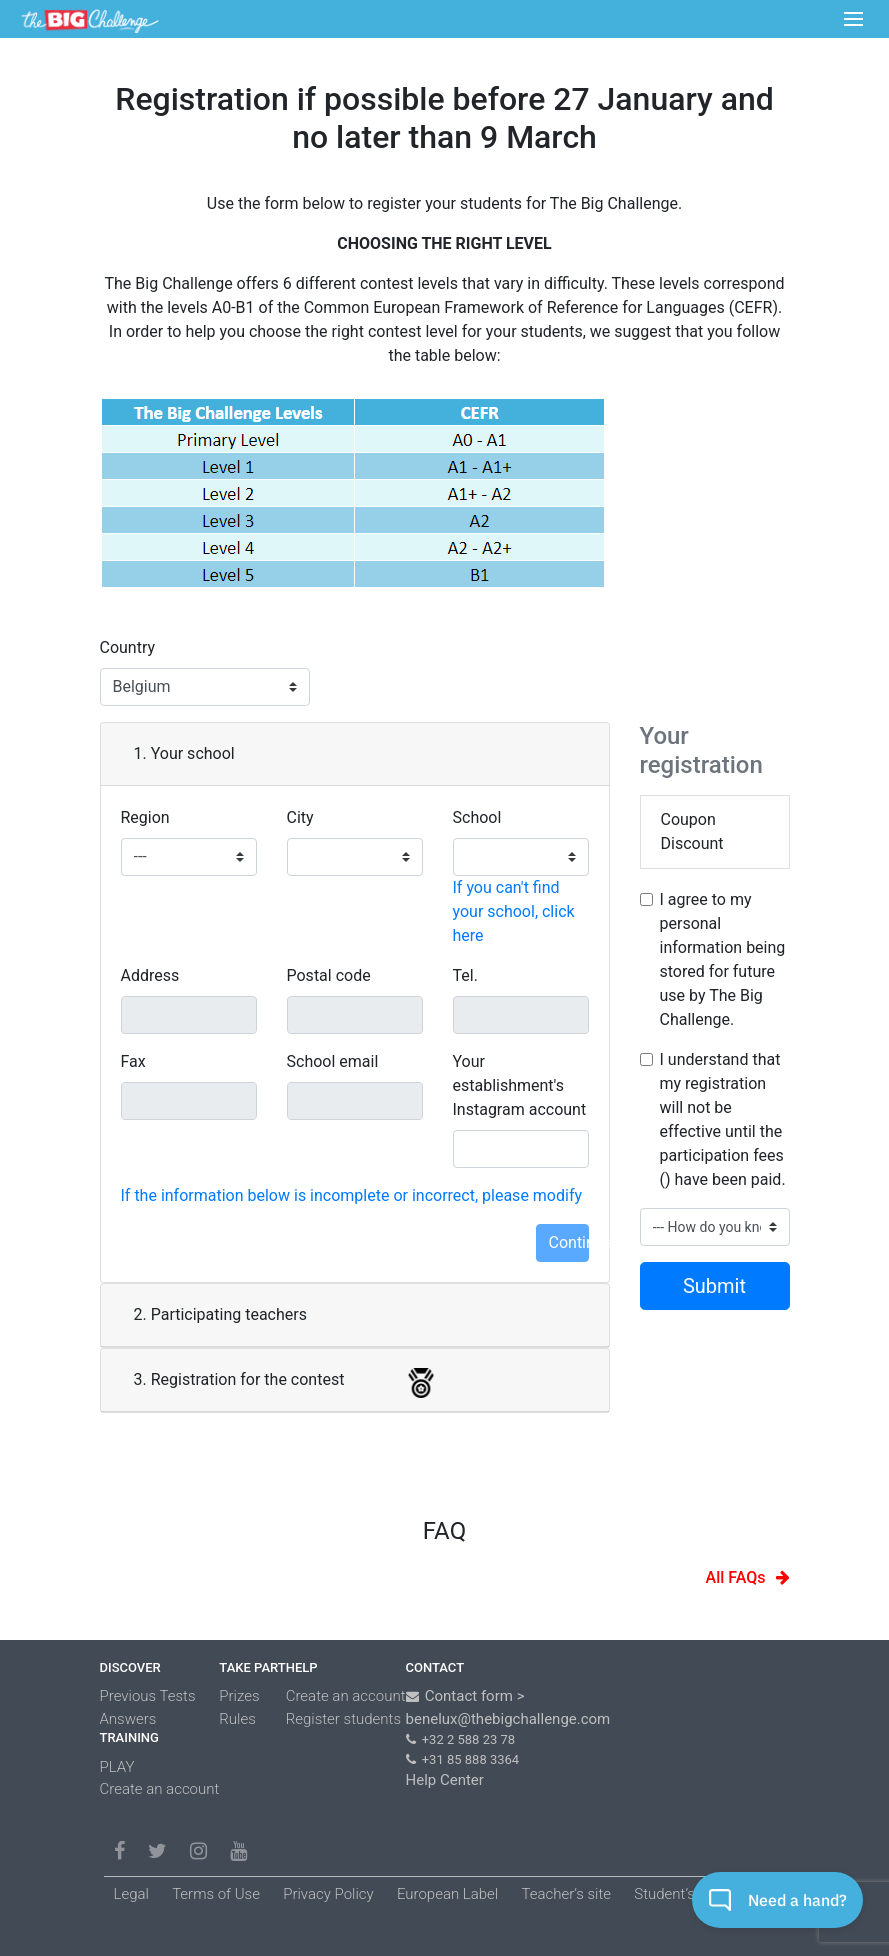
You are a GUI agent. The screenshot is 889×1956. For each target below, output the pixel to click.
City (300, 817)
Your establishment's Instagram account (520, 1085)
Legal (131, 1894)
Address (150, 975)
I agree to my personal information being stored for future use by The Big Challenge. (723, 959)
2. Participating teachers (220, 1314)
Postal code (329, 975)
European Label (447, 1894)
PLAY (117, 1767)
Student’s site (678, 1894)
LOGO (90, 20)
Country (128, 647)
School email (333, 1061)
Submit (714, 1286)
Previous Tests (148, 1696)
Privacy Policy (328, 1894)
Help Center (445, 1780)
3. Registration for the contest (246, 1383)
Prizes (239, 1696)
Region (145, 817)
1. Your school (184, 753)
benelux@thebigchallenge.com (508, 1719)
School (477, 817)
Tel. (465, 975)
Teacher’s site (566, 1894)
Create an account (160, 1789)
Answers (128, 1719)
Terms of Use (216, 1894)
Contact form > (475, 1696)
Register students (343, 1719)
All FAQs (736, 1577)
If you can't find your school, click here (514, 911)
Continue (569, 1242)
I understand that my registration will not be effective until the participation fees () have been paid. (723, 1119)
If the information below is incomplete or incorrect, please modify (352, 1195)
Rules (237, 1719)
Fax (133, 1061)
